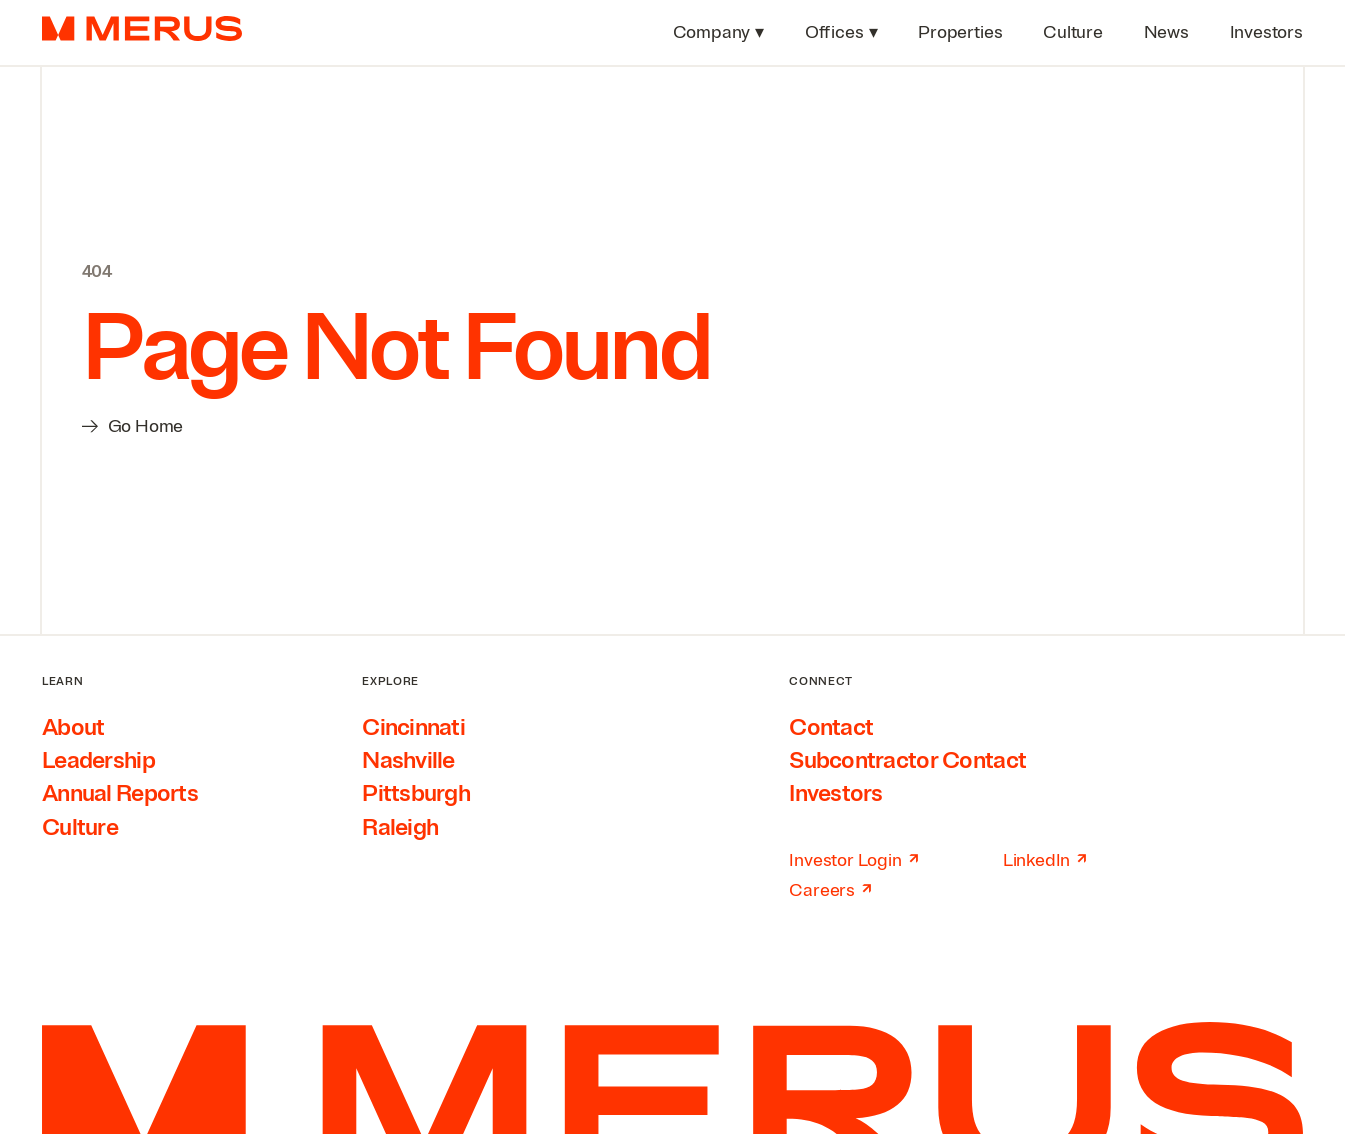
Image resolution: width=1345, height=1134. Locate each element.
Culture (80, 827)
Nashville (408, 760)
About (73, 727)
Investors (836, 793)
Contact (831, 727)
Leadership (98, 760)
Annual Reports (120, 793)
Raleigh (400, 827)
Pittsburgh (416, 793)
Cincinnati (413, 727)
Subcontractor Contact (907, 760)
